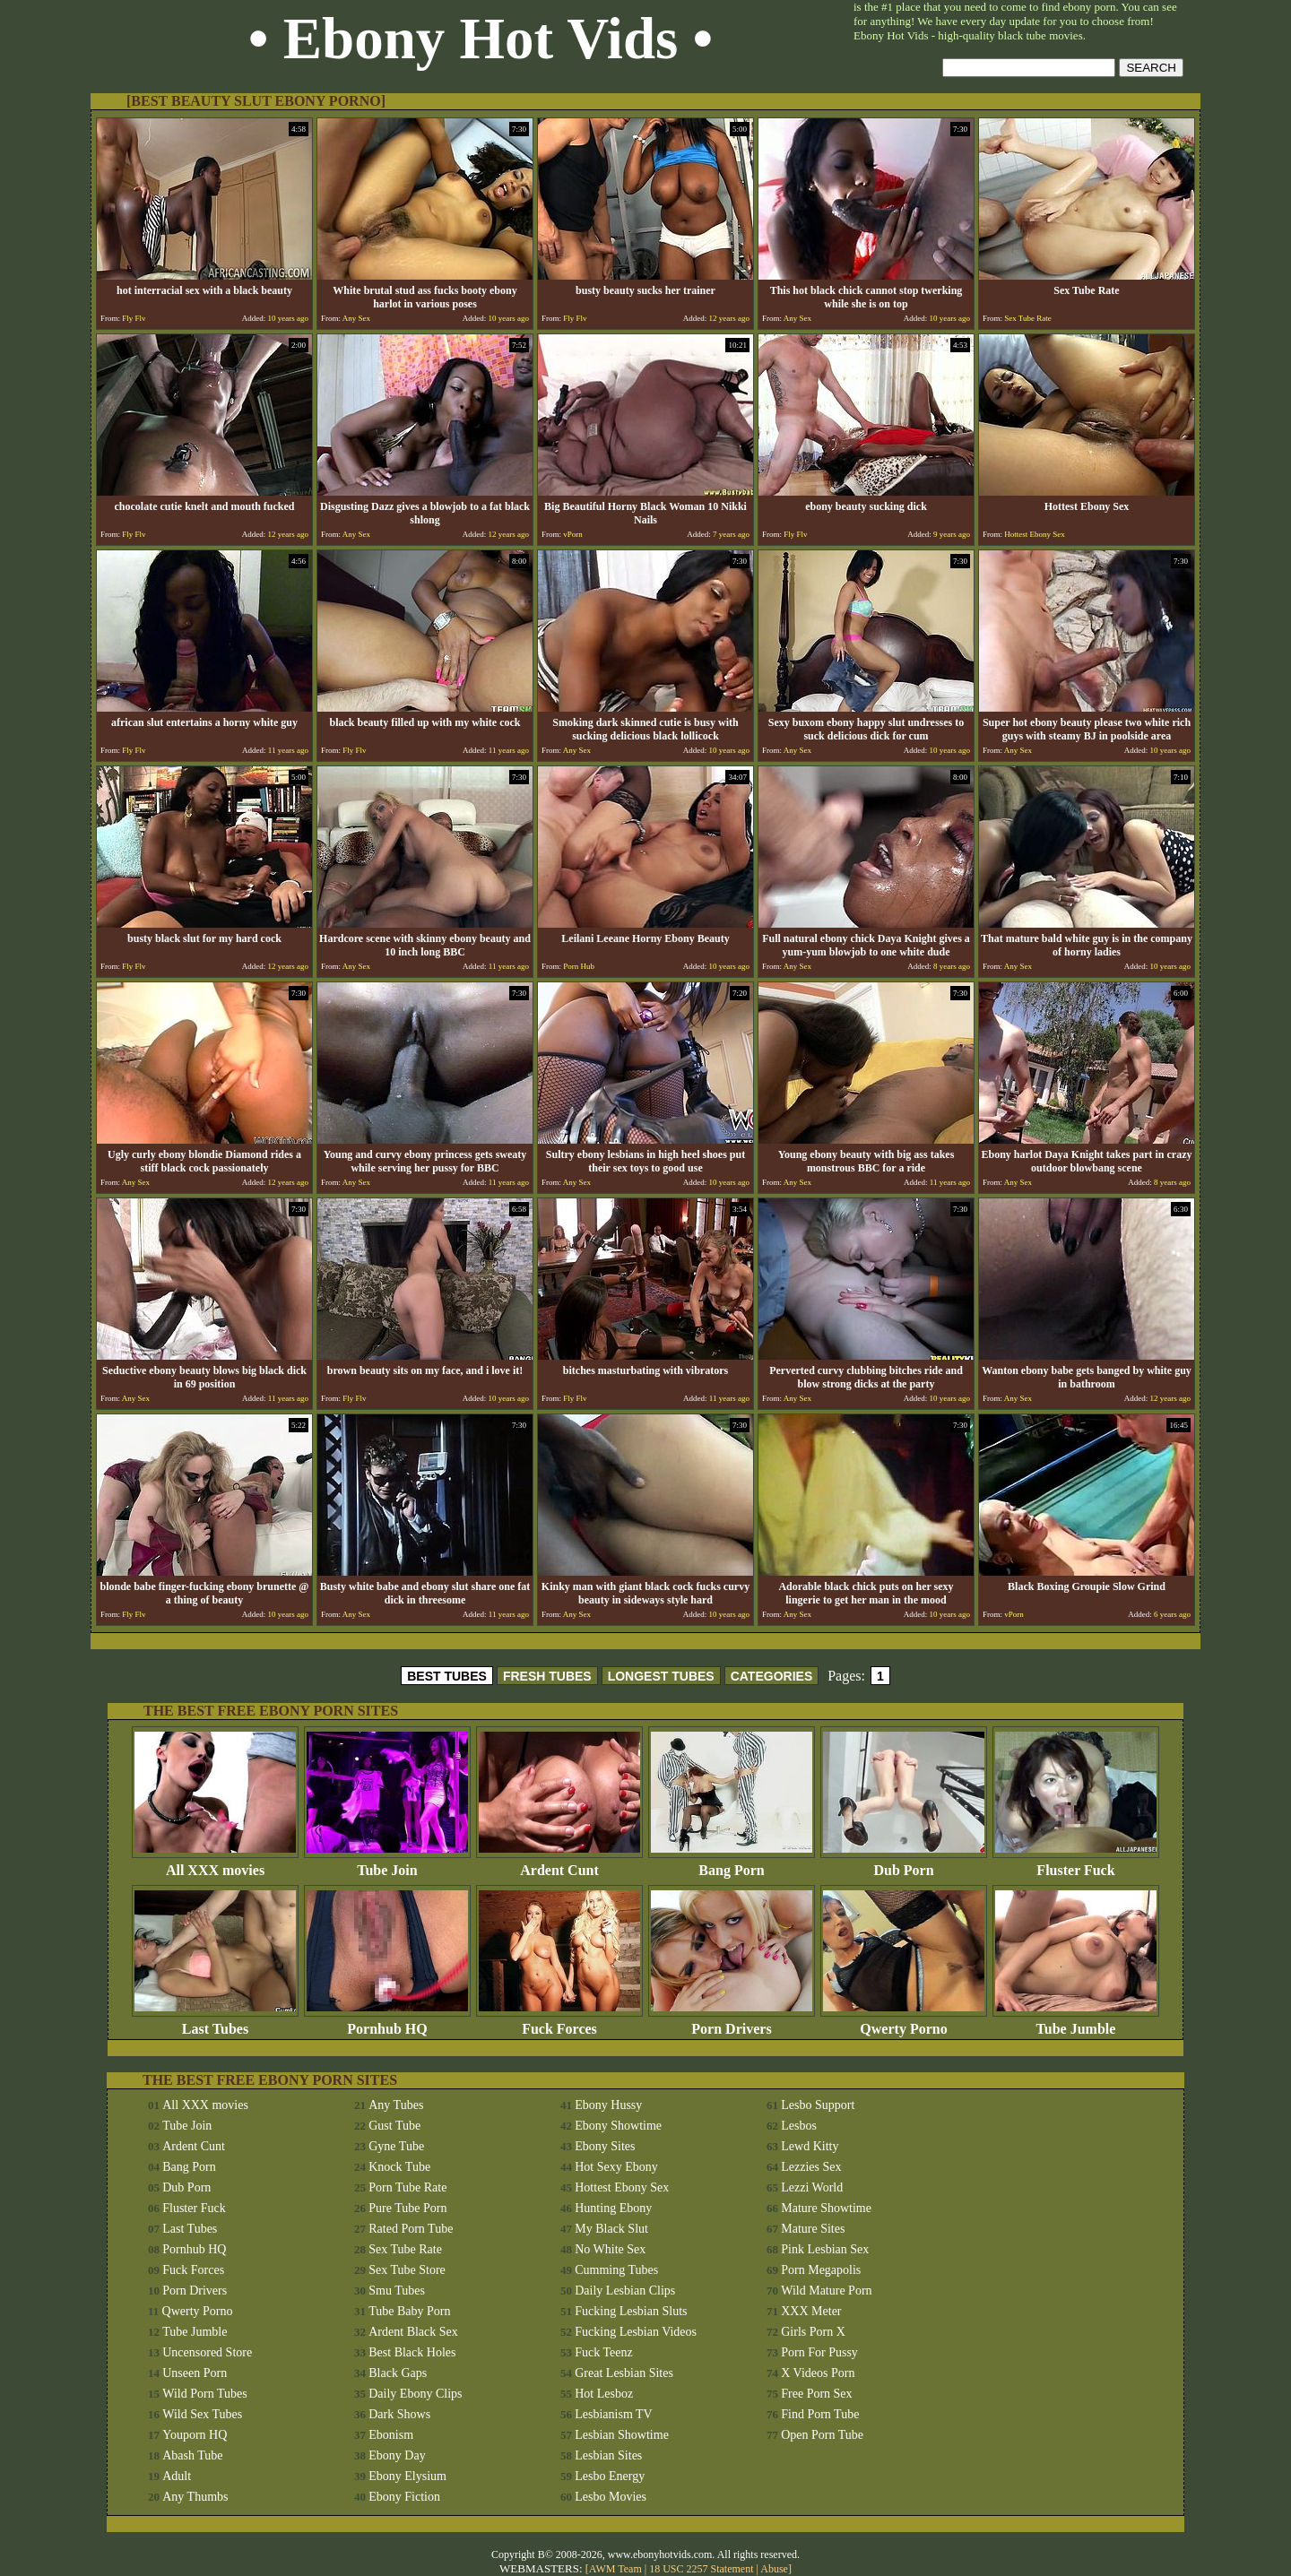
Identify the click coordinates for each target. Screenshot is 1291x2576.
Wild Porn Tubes (204, 2393)
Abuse (774, 2569)
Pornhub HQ (387, 2022)
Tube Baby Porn (409, 2311)
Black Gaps (397, 2373)
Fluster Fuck (1075, 1864)
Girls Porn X (813, 2331)
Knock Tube (399, 2167)
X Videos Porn (817, 2373)
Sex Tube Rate (405, 2249)
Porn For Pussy (819, 2352)
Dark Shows (399, 2414)
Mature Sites (813, 2228)
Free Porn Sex (816, 2393)
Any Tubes (395, 2105)
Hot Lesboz (604, 2393)
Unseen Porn (194, 2373)
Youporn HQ (194, 2435)
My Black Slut (611, 2228)
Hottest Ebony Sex (622, 2187)
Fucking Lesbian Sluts (631, 2311)
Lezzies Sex (811, 2167)
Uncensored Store (207, 2352)
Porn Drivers (731, 2022)
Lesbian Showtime (622, 2435)
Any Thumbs (195, 2496)
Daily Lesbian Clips (625, 2290)
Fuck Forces (559, 2022)
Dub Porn (903, 1864)
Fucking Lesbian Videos (636, 2331)
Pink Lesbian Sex (825, 2249)
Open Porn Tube (822, 2435)
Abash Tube (192, 2455)
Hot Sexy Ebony (616, 2167)
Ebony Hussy (608, 2105)
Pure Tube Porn (407, 2208)
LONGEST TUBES (661, 1676)
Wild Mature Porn (826, 2290)
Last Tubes (215, 2022)
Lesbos (799, 2125)
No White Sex (610, 2249)
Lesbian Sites (608, 2455)
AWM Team (617, 2569)
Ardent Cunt (559, 1864)
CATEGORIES (772, 1676)
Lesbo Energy (610, 2476)
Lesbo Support (817, 2105)
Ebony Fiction (404, 2496)
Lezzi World (812, 2187)
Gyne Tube (396, 2146)
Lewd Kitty (809, 2146)
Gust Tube (394, 2125)
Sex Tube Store (407, 2270)
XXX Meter (811, 2311)
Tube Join (387, 1864)
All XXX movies (215, 1864)
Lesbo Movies (610, 2496)
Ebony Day (396, 2455)
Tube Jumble (1075, 2022)
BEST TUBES (447, 1676)
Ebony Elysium (407, 2476)
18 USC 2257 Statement (701, 2569)
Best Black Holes (411, 2352)
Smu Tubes (396, 2290)
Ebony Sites (605, 2146)
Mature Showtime (826, 2208)
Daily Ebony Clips (415, 2393)
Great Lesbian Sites (624, 2373)
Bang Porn (731, 1864)
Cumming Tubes (616, 2270)
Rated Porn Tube (410, 2228)
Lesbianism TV (613, 2414)
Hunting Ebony (613, 2208)
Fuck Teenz (603, 2352)
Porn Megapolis (821, 2270)
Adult (176, 2476)
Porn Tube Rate (407, 2187)
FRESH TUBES (547, 1676)
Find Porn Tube (820, 2414)
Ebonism (390, 2435)
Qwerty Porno (903, 2022)
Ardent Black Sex (413, 2331)
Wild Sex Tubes (202, 2414)
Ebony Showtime (618, 2125)
